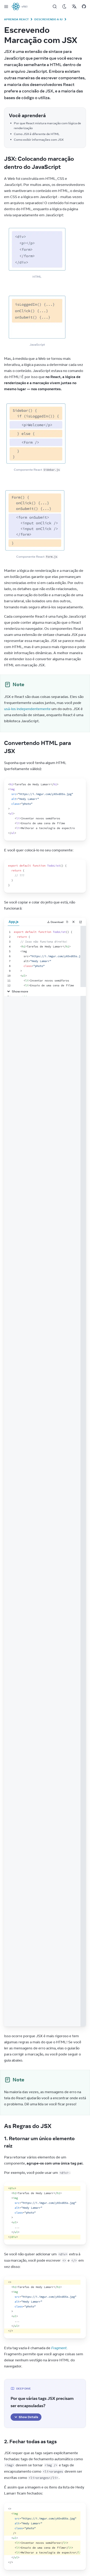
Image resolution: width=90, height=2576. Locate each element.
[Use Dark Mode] (64, 6)
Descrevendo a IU (48, 19)
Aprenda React (16, 19)
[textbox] (42, 971)
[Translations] (74, 6)
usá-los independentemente (27, 709)
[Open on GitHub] (84, 6)
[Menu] (6, 6)
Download (55, 922)
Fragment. (59, 2348)
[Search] (55, 6)
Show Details (26, 2417)
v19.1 (24, 6)
